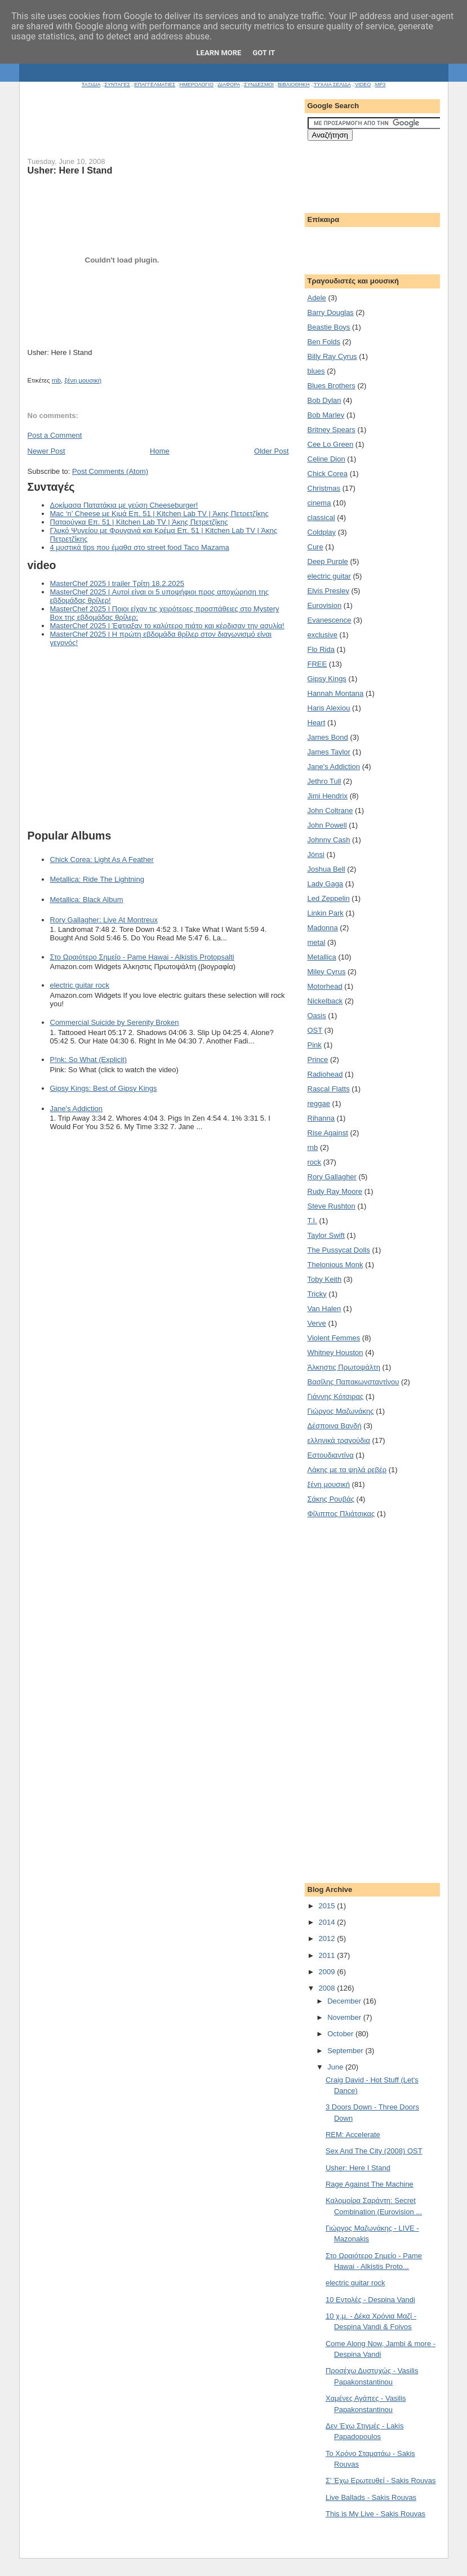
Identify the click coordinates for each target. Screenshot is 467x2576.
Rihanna (321, 1118)
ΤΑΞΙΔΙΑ (91, 84)
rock (315, 1162)
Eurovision (325, 605)
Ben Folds (324, 341)
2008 (328, 1988)
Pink (315, 1045)
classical (321, 517)
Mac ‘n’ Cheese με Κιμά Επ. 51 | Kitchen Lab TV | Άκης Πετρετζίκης (159, 513)
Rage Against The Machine (369, 2184)
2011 (328, 1955)
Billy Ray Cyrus (332, 356)
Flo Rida (321, 649)
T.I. (312, 1220)
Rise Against (328, 1133)
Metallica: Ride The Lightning (97, 879)
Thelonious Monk (335, 1264)
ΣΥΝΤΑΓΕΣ (117, 84)
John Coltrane (330, 810)
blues (316, 371)
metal (317, 942)
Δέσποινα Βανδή (335, 1426)
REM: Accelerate (353, 2134)
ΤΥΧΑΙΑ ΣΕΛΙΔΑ (332, 84)
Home (160, 451)
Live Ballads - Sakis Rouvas (371, 2497)
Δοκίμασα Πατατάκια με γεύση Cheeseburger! (124, 505)
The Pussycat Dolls (339, 1250)
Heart (317, 722)
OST (315, 1030)
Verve (317, 1323)
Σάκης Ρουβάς (331, 1499)
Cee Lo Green (331, 444)
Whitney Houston (335, 1352)
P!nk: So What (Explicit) (88, 1059)
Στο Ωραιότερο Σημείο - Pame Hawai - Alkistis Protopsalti (142, 957)
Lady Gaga (326, 884)
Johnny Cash (329, 840)
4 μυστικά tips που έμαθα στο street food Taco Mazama (139, 547)
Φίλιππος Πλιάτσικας (341, 1513)
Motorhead (325, 986)
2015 (328, 1906)
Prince (318, 1059)
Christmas (324, 488)
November (345, 2017)
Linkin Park (326, 913)
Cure (315, 547)
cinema (319, 503)
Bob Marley (326, 415)
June (336, 2067)
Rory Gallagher (332, 1176)
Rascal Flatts (329, 1089)
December (345, 2001)
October (341, 2033)
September (346, 2050)
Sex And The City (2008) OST (374, 2151)
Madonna (323, 927)
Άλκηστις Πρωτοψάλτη (344, 1367)
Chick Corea (328, 473)
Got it (263, 52)
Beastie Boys (329, 327)
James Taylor (329, 752)
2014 (328, 1922)
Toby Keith (325, 1279)
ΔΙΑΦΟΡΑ (228, 84)
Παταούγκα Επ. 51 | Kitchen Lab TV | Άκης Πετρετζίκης (139, 522)
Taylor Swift (326, 1235)
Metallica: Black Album (86, 899)
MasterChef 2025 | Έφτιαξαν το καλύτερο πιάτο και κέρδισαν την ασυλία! (167, 625)
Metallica (322, 957)
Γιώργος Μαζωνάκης (341, 1411)
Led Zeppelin (329, 898)
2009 (328, 1971)
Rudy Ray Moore (335, 1191)
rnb (56, 380)
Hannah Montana (336, 693)
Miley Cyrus (327, 971)
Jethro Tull (324, 781)
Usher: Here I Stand (358, 2168)
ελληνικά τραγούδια (339, 1440)
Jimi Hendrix (328, 796)
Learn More (219, 52)
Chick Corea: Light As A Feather (102, 859)
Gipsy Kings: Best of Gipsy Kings (103, 1088)
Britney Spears (331, 429)
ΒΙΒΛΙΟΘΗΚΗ (293, 84)
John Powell (327, 825)
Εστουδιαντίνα (331, 1455)
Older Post (271, 451)
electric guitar (329, 576)
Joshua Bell (326, 869)
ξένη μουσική (82, 380)
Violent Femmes (334, 1338)
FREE (317, 664)
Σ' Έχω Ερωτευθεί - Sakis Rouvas (381, 2480)
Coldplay (322, 532)
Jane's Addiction (76, 1108)
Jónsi (316, 854)
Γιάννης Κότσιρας (336, 1396)
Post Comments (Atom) (110, 471)
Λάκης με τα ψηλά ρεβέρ (347, 1469)
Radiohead (325, 1074)
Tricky (317, 1294)
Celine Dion (326, 459)
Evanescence (330, 620)
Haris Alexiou (329, 708)
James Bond (328, 737)
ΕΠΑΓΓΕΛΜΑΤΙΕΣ (154, 84)
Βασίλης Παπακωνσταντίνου (353, 1382)
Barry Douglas (331, 312)
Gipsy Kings (327, 678)
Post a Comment (55, 435)
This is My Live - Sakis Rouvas (375, 2514)
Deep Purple (328, 561)
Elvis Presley (328, 591)
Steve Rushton (331, 1206)
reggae (319, 1103)
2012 (328, 1938)
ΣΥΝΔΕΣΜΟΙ (259, 84)
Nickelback (325, 1001)
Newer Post (46, 451)
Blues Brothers (331, 385)
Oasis (317, 1015)
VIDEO (363, 84)
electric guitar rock (79, 985)
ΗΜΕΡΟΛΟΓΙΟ (197, 84)
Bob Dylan (324, 400)
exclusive (322, 634)
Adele (317, 298)
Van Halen (324, 1308)
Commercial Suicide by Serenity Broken (114, 1022)
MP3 (380, 84)
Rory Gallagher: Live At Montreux (104, 920)
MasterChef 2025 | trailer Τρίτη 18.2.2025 (117, 583)
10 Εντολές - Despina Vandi (370, 2299)
